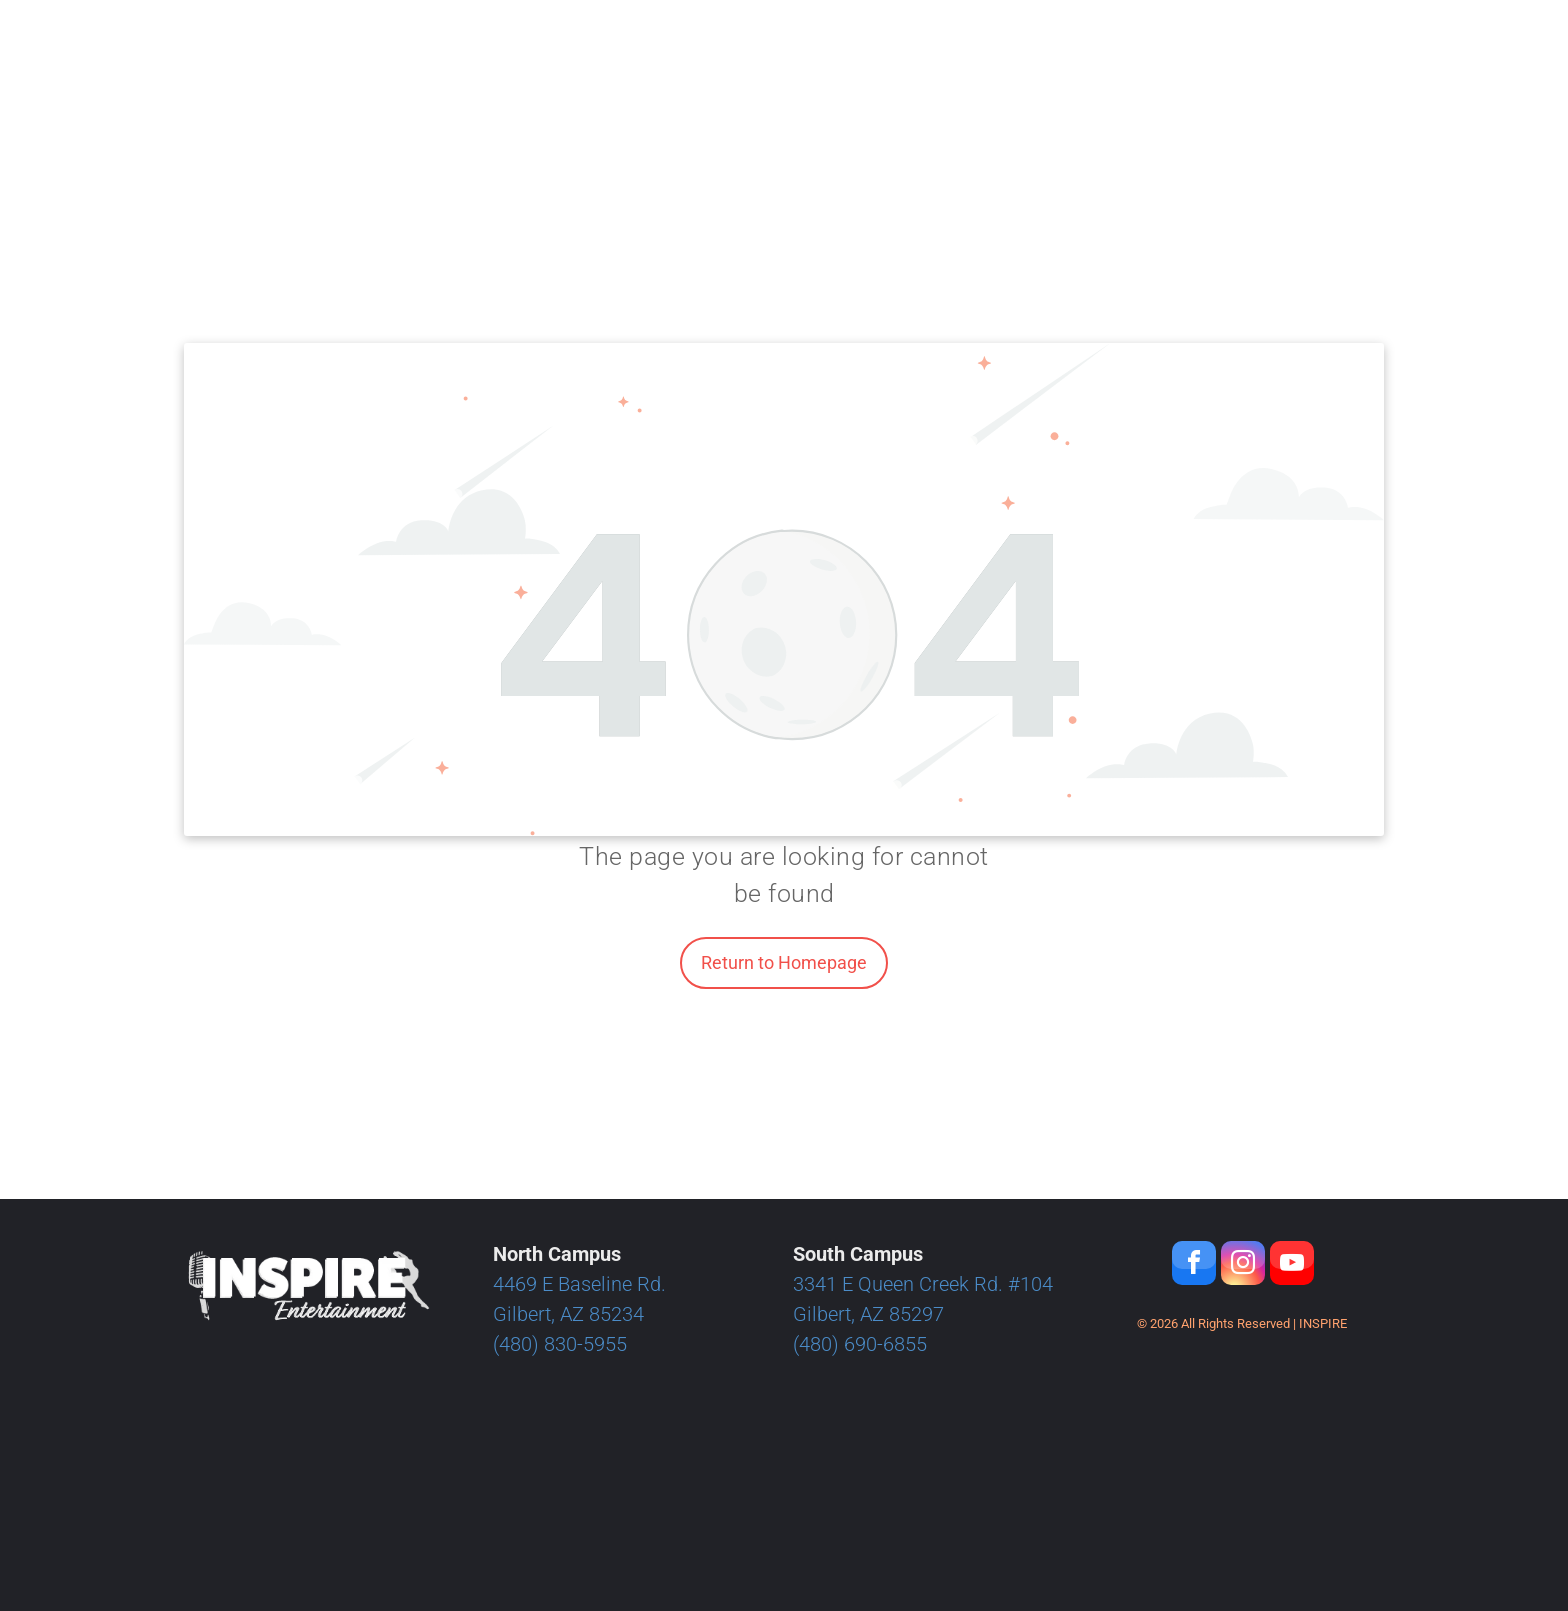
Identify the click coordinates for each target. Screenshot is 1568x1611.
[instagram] (1243, 1265)
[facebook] (1194, 1265)
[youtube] (1292, 1265)
